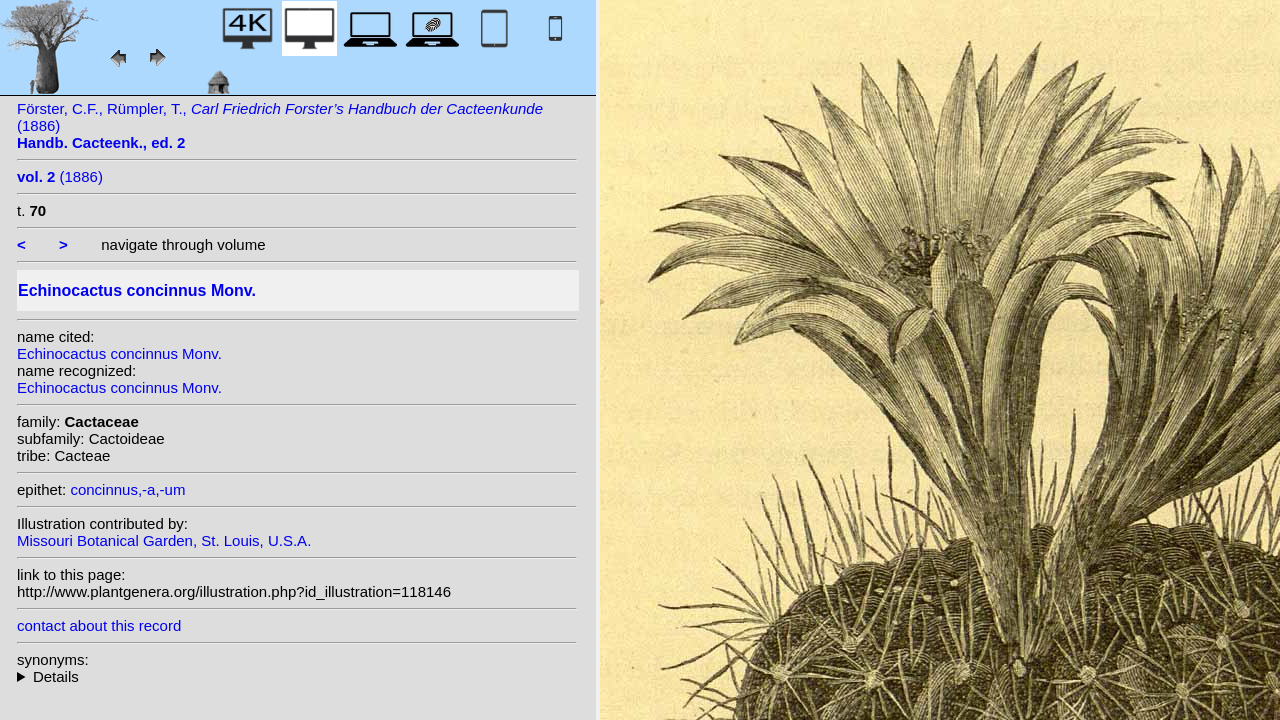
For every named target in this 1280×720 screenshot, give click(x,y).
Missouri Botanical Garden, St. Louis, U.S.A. (164, 540)
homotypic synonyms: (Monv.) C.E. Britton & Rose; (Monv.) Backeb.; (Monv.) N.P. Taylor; (297, 676)
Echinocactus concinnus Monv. (119, 353)
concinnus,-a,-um (127, 489)
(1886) (60, 176)
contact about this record (99, 625)
